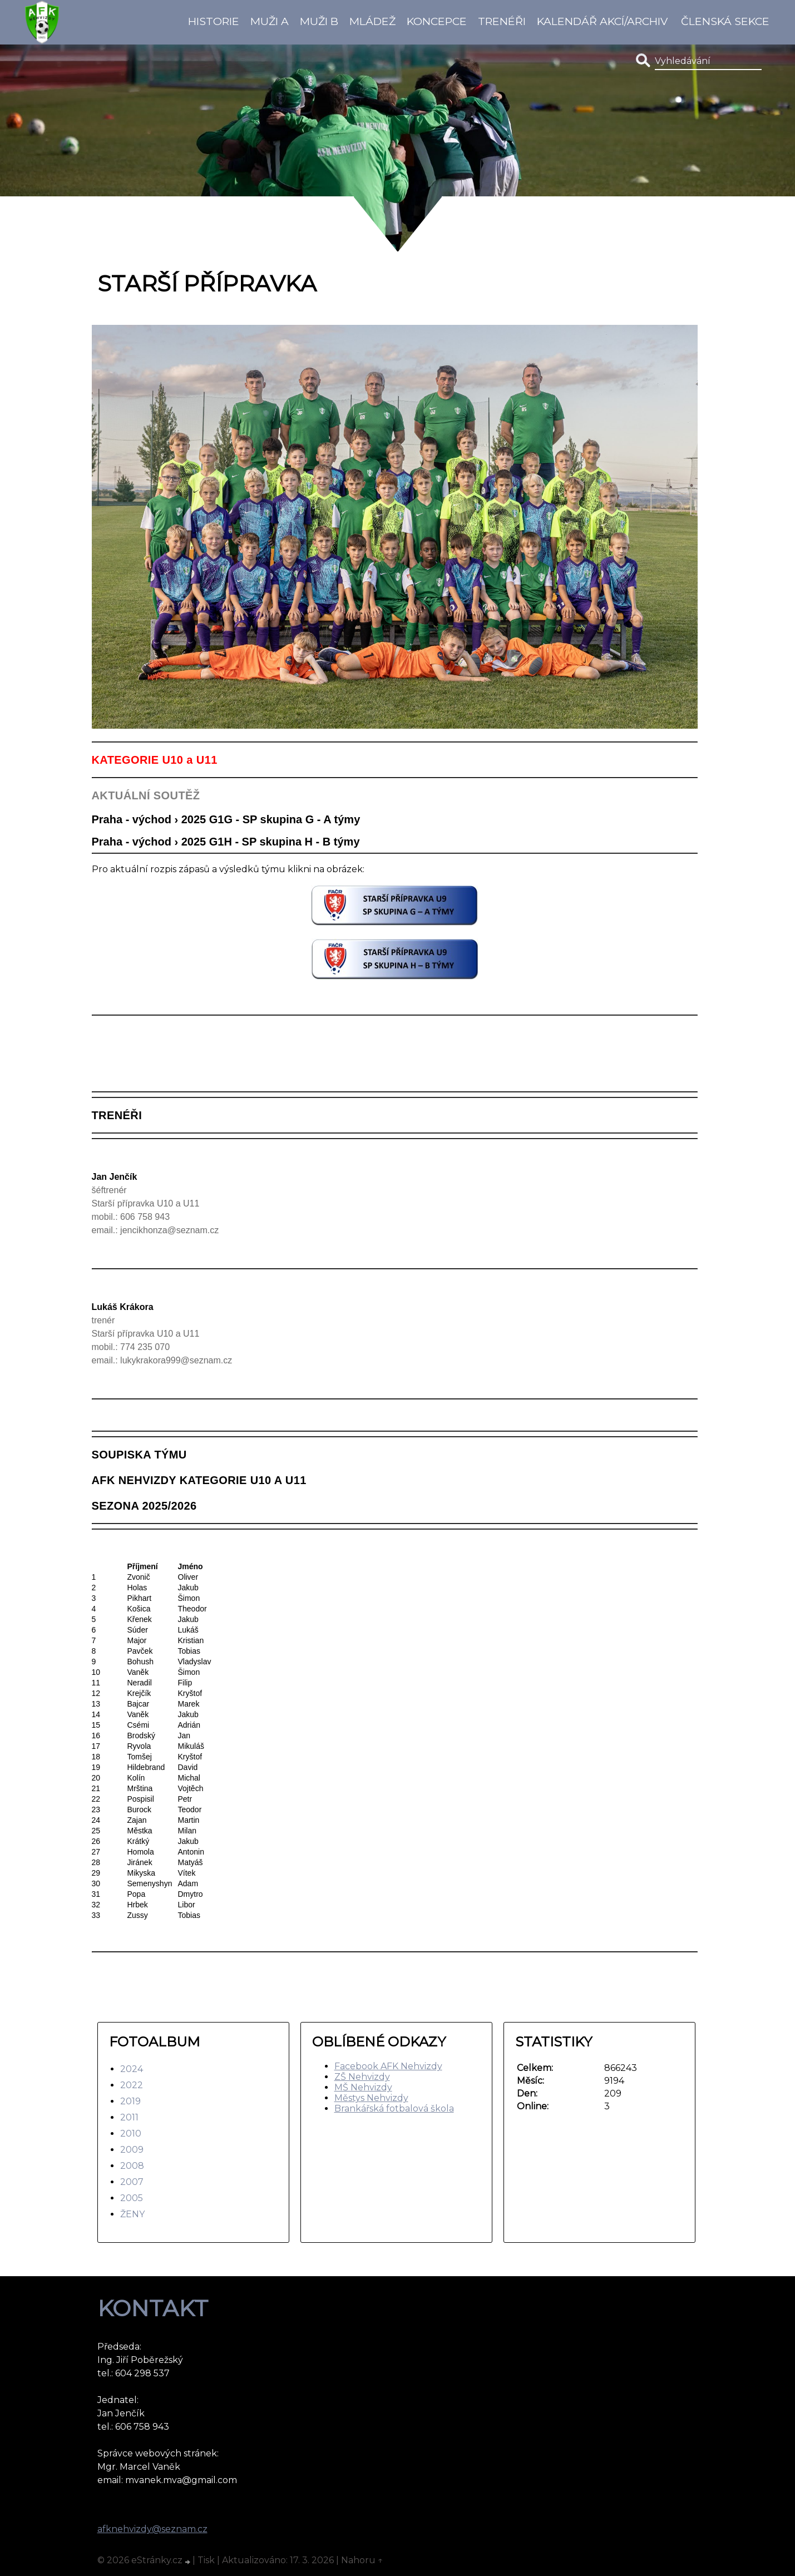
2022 (131, 2085)
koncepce (437, 21)
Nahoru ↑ (362, 2560)
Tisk (206, 2560)
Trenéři (502, 21)
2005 (131, 2198)
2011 (129, 2117)
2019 (130, 2101)
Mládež (372, 21)
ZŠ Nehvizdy (362, 2076)
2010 (130, 2133)
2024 (131, 2069)
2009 (132, 2149)
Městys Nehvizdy (371, 2098)
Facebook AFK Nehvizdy (388, 2066)
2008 (132, 2165)
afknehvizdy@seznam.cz (152, 2529)
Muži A (269, 21)
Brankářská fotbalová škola (394, 2108)
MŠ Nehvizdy (363, 2087)
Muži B (319, 21)
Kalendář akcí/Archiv (602, 21)
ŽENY (132, 2214)
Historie (213, 21)
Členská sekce (725, 21)
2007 (132, 2182)
